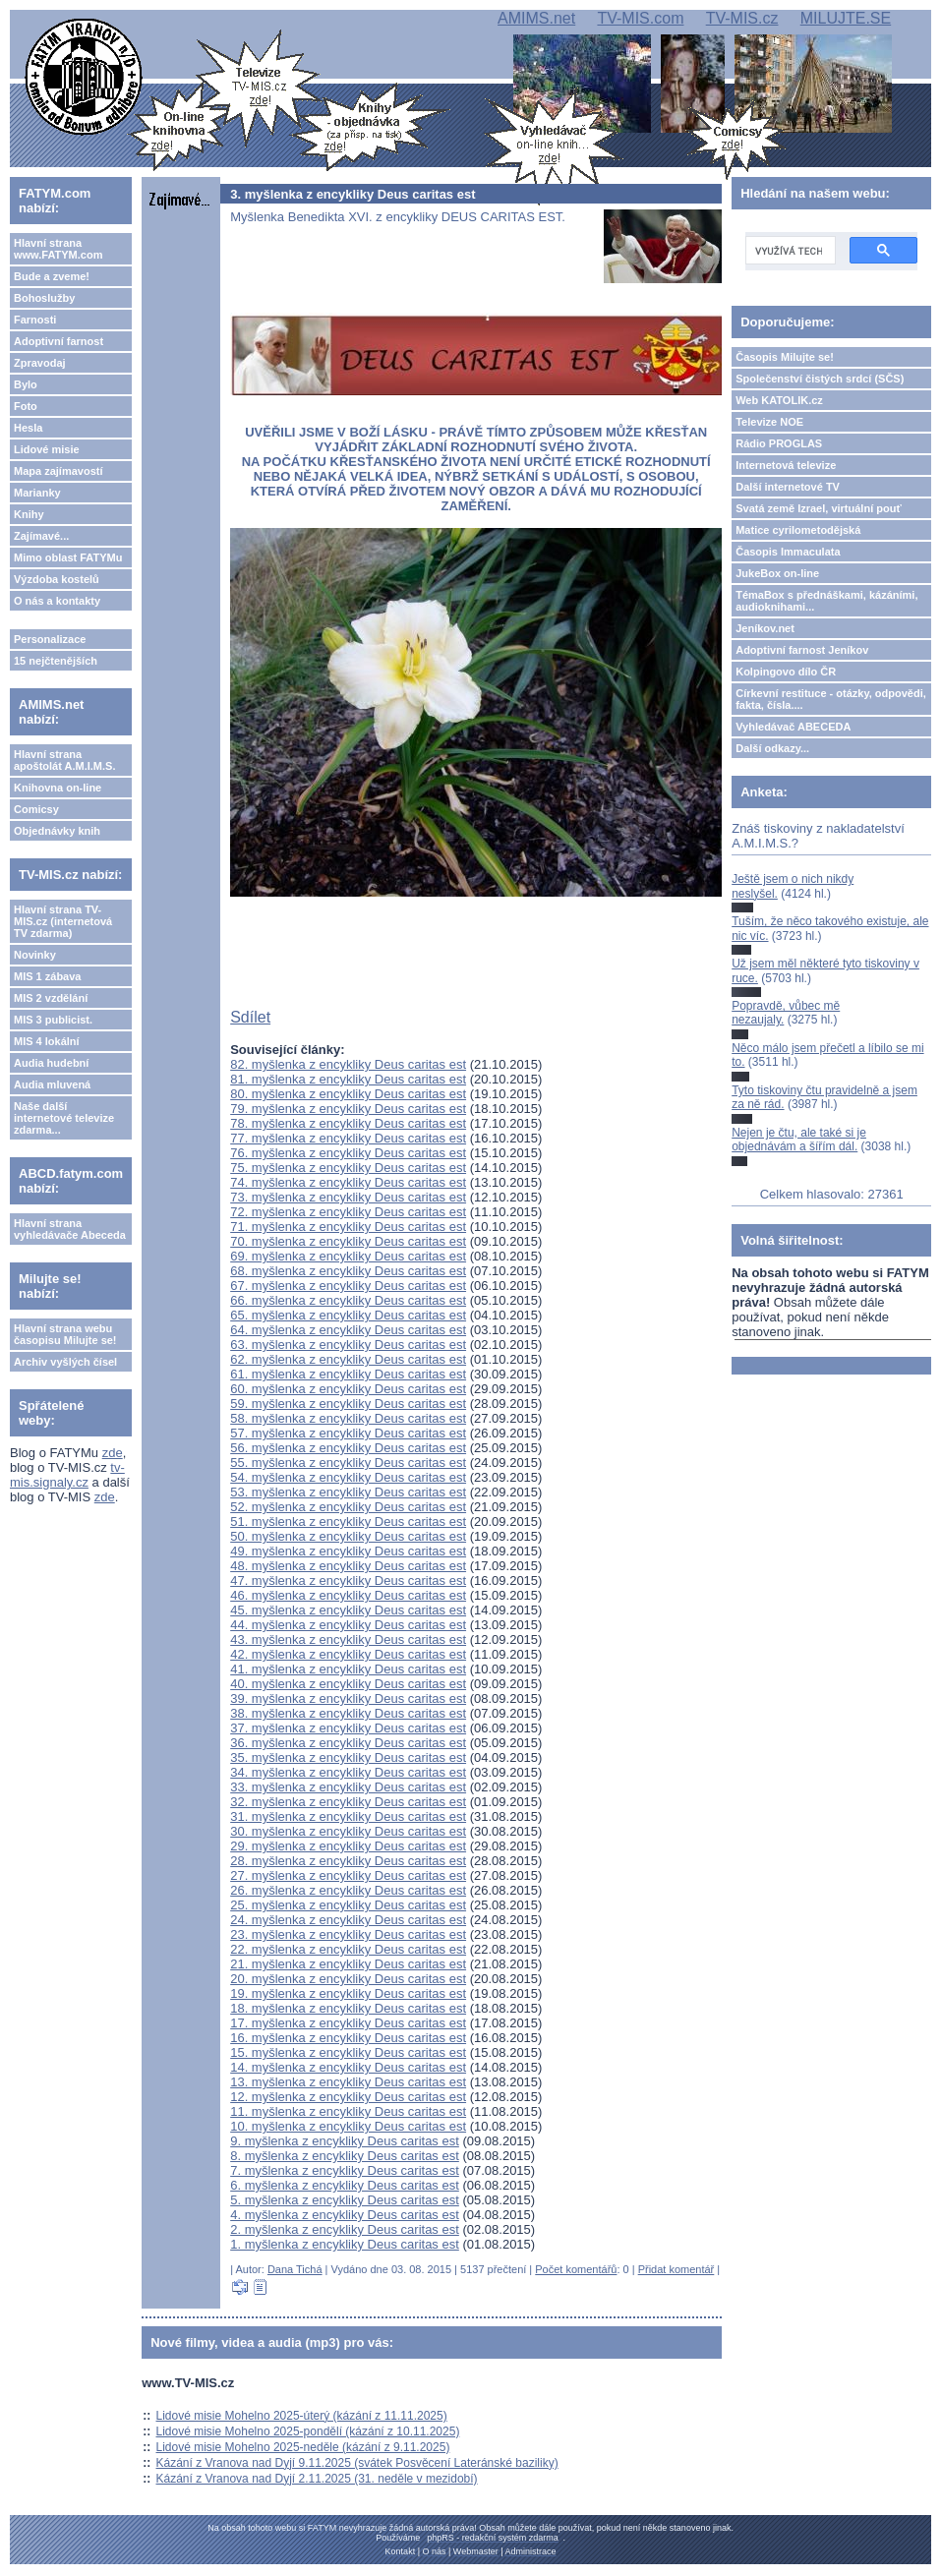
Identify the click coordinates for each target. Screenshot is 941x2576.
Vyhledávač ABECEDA (793, 726)
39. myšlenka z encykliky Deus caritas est (348, 1698)
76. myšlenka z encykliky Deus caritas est (348, 1152)
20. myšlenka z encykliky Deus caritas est (348, 1978)
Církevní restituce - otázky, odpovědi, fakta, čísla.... (830, 699)
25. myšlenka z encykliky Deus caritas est (348, 1905)
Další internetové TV (787, 487)
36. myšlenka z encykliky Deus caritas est (348, 1742)
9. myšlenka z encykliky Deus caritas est (344, 2141)
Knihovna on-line (57, 787)
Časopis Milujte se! (784, 357)
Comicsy (36, 809)
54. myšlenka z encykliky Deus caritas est (348, 1477)
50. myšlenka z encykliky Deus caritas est (348, 1536)
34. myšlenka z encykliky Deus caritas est (348, 1772)
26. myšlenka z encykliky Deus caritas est (348, 1890)
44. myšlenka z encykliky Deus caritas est (348, 1624)
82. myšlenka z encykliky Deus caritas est (348, 1064)
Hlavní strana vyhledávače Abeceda (70, 1229)
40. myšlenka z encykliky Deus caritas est (348, 1683)
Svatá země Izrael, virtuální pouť (818, 508)
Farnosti (35, 319)
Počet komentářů (576, 2269)
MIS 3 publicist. (53, 1019)
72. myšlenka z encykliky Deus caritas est (348, 1211)
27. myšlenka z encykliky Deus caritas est (348, 1875)
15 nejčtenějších (55, 661)
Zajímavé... (41, 536)
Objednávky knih (57, 831)
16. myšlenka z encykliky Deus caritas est (348, 2037)
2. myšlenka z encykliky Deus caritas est (344, 2229)
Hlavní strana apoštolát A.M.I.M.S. (65, 760)
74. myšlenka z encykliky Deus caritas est (348, 1182)
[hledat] (788, 251)
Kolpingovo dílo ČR (785, 671)
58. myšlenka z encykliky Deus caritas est (348, 1418)
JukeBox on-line (777, 573)
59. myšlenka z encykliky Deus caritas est (348, 1403)
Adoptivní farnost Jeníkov (801, 650)
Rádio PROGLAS (778, 443)
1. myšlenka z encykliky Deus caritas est (344, 2244)
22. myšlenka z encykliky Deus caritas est (348, 1949)
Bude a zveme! (51, 276)
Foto (25, 406)
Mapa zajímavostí (58, 471)
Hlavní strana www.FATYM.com (58, 249)
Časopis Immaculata (787, 551)
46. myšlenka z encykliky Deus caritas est (348, 1595)
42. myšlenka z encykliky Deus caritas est (348, 1654)
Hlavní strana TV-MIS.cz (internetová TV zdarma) (63, 921)
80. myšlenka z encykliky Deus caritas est (348, 1093)
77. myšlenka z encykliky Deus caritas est (348, 1138)
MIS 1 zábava (47, 976)
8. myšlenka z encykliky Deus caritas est (344, 2155)
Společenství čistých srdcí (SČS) (819, 378)
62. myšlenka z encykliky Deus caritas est (348, 1359)
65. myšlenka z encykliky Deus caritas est (348, 1315)
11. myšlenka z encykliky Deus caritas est (348, 2111)
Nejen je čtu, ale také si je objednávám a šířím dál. (799, 1139)
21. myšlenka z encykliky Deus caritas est (348, 1964)
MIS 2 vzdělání (51, 998)
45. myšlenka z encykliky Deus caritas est (348, 1610)
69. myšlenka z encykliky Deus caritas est (348, 1256)
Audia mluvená (52, 1084)
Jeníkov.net (764, 628)
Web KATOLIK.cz (779, 400)
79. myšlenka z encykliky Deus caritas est (348, 1108)
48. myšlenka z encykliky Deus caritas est (348, 1565)
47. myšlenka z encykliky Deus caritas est (348, 1580)
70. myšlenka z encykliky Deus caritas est (348, 1241)
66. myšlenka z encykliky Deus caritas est (348, 1300)
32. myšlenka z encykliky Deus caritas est (348, 1801)
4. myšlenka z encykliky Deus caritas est (344, 2214)
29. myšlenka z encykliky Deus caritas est (348, 1846)
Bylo (25, 384)
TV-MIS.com (640, 18)
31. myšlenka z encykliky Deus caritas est (348, 1816)
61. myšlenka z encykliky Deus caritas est (348, 1374)
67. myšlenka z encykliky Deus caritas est (348, 1285)
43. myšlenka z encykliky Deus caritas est (348, 1639)
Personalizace (50, 639)
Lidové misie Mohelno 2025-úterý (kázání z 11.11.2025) (301, 2416)
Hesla (28, 428)
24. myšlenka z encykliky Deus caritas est (348, 1919)
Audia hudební (51, 1063)
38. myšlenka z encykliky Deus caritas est (348, 1713)
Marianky (37, 492)
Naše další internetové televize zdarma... (64, 1118)
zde (112, 1452)
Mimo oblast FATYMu (68, 557)
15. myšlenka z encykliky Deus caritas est (348, 2052)
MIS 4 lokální (47, 1041)
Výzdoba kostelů (56, 579)
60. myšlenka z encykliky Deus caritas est (348, 1388)
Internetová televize (785, 465)
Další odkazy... (772, 748)
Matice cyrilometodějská (797, 530)
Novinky (35, 955)
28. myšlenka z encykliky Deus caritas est (348, 1860)
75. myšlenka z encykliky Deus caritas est (348, 1167)
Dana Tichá (295, 2269)
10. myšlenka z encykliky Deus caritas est (348, 2126)
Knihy (29, 514)
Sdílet (250, 1017)
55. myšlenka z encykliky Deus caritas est (348, 1462)
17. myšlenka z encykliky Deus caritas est (348, 2023)
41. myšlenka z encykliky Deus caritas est (348, 1669)
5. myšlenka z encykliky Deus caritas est (344, 2200)
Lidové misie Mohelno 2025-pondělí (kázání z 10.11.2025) (308, 2431)
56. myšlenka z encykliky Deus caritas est (348, 1447)
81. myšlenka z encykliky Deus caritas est (348, 1079)
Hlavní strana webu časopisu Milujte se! (65, 1334)
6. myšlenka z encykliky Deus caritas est (344, 2185)
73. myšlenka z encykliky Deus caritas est (348, 1197)
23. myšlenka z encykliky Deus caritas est (348, 1934)
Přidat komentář (676, 2269)
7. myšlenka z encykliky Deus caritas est (344, 2170)
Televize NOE (769, 422)
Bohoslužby (44, 298)
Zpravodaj (40, 363)
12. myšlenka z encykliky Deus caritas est (348, 2096)
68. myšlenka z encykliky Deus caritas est (348, 1270)
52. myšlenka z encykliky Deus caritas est (348, 1506)
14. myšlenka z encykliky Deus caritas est (348, 2067)
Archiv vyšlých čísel (65, 1362)
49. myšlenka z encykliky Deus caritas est (348, 1551)
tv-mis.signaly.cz (67, 1475)
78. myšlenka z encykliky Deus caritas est (348, 1123)
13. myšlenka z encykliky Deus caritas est (348, 2082)
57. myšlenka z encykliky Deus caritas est (348, 1433)
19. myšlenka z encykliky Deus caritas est (348, 1993)
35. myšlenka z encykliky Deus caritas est (348, 1757)
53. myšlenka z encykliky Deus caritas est (348, 1492)
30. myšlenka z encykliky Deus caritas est (348, 1831)
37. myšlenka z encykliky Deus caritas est (348, 1728)
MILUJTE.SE (845, 18)
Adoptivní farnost (58, 341)
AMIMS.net (536, 18)
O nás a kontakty (57, 601)
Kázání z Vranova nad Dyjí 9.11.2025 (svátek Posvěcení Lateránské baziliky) (357, 2463)
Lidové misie (47, 449)
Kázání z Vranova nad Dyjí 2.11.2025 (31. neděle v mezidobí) (317, 2479)
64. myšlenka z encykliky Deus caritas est (348, 1329)
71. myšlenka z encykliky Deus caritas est (348, 1226)
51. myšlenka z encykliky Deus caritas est (348, 1521)
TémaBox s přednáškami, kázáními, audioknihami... (826, 601)
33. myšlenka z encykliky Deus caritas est (348, 1787)
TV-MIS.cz (742, 18)
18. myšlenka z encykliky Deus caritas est (348, 2008)
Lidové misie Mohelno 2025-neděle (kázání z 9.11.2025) (303, 2447)
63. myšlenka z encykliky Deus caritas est (348, 1344)
